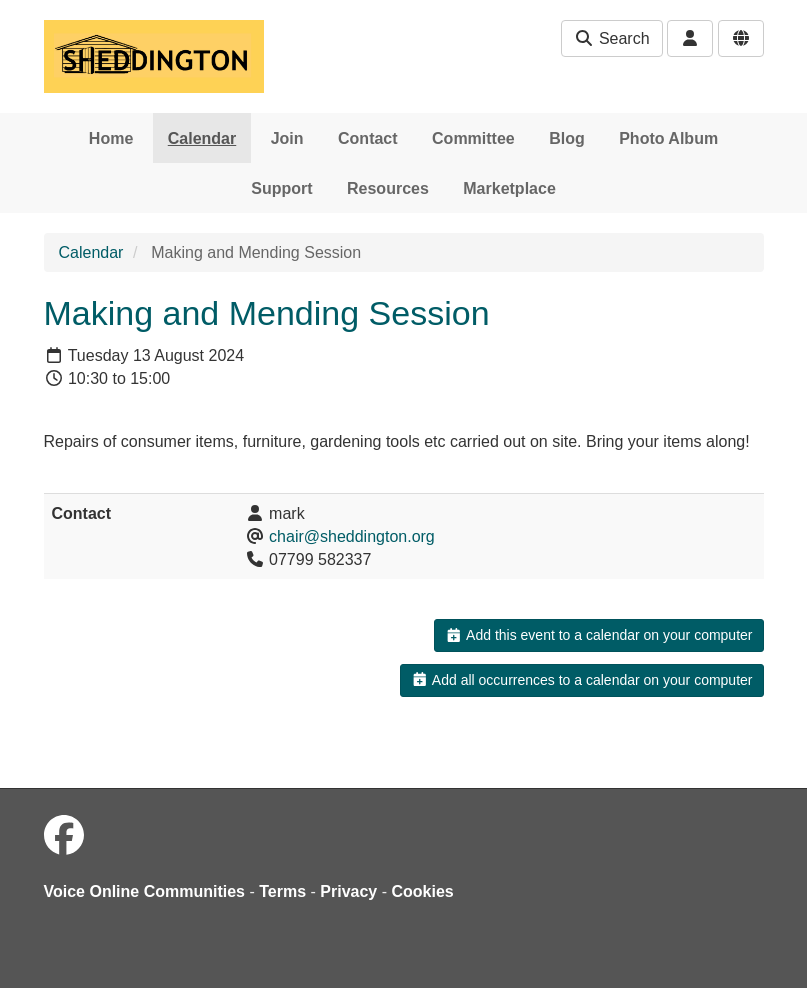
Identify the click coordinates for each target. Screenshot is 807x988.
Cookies (423, 891)
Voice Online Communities (145, 891)
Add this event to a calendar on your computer (598, 635)
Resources (388, 188)
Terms (282, 891)
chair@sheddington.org (352, 536)
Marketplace (509, 188)
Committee (473, 138)
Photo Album (668, 138)
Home (111, 138)
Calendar (202, 138)
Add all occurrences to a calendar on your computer (581, 680)
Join (287, 138)
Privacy (348, 891)
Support (281, 188)
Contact (368, 138)
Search (611, 38)
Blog (567, 138)
